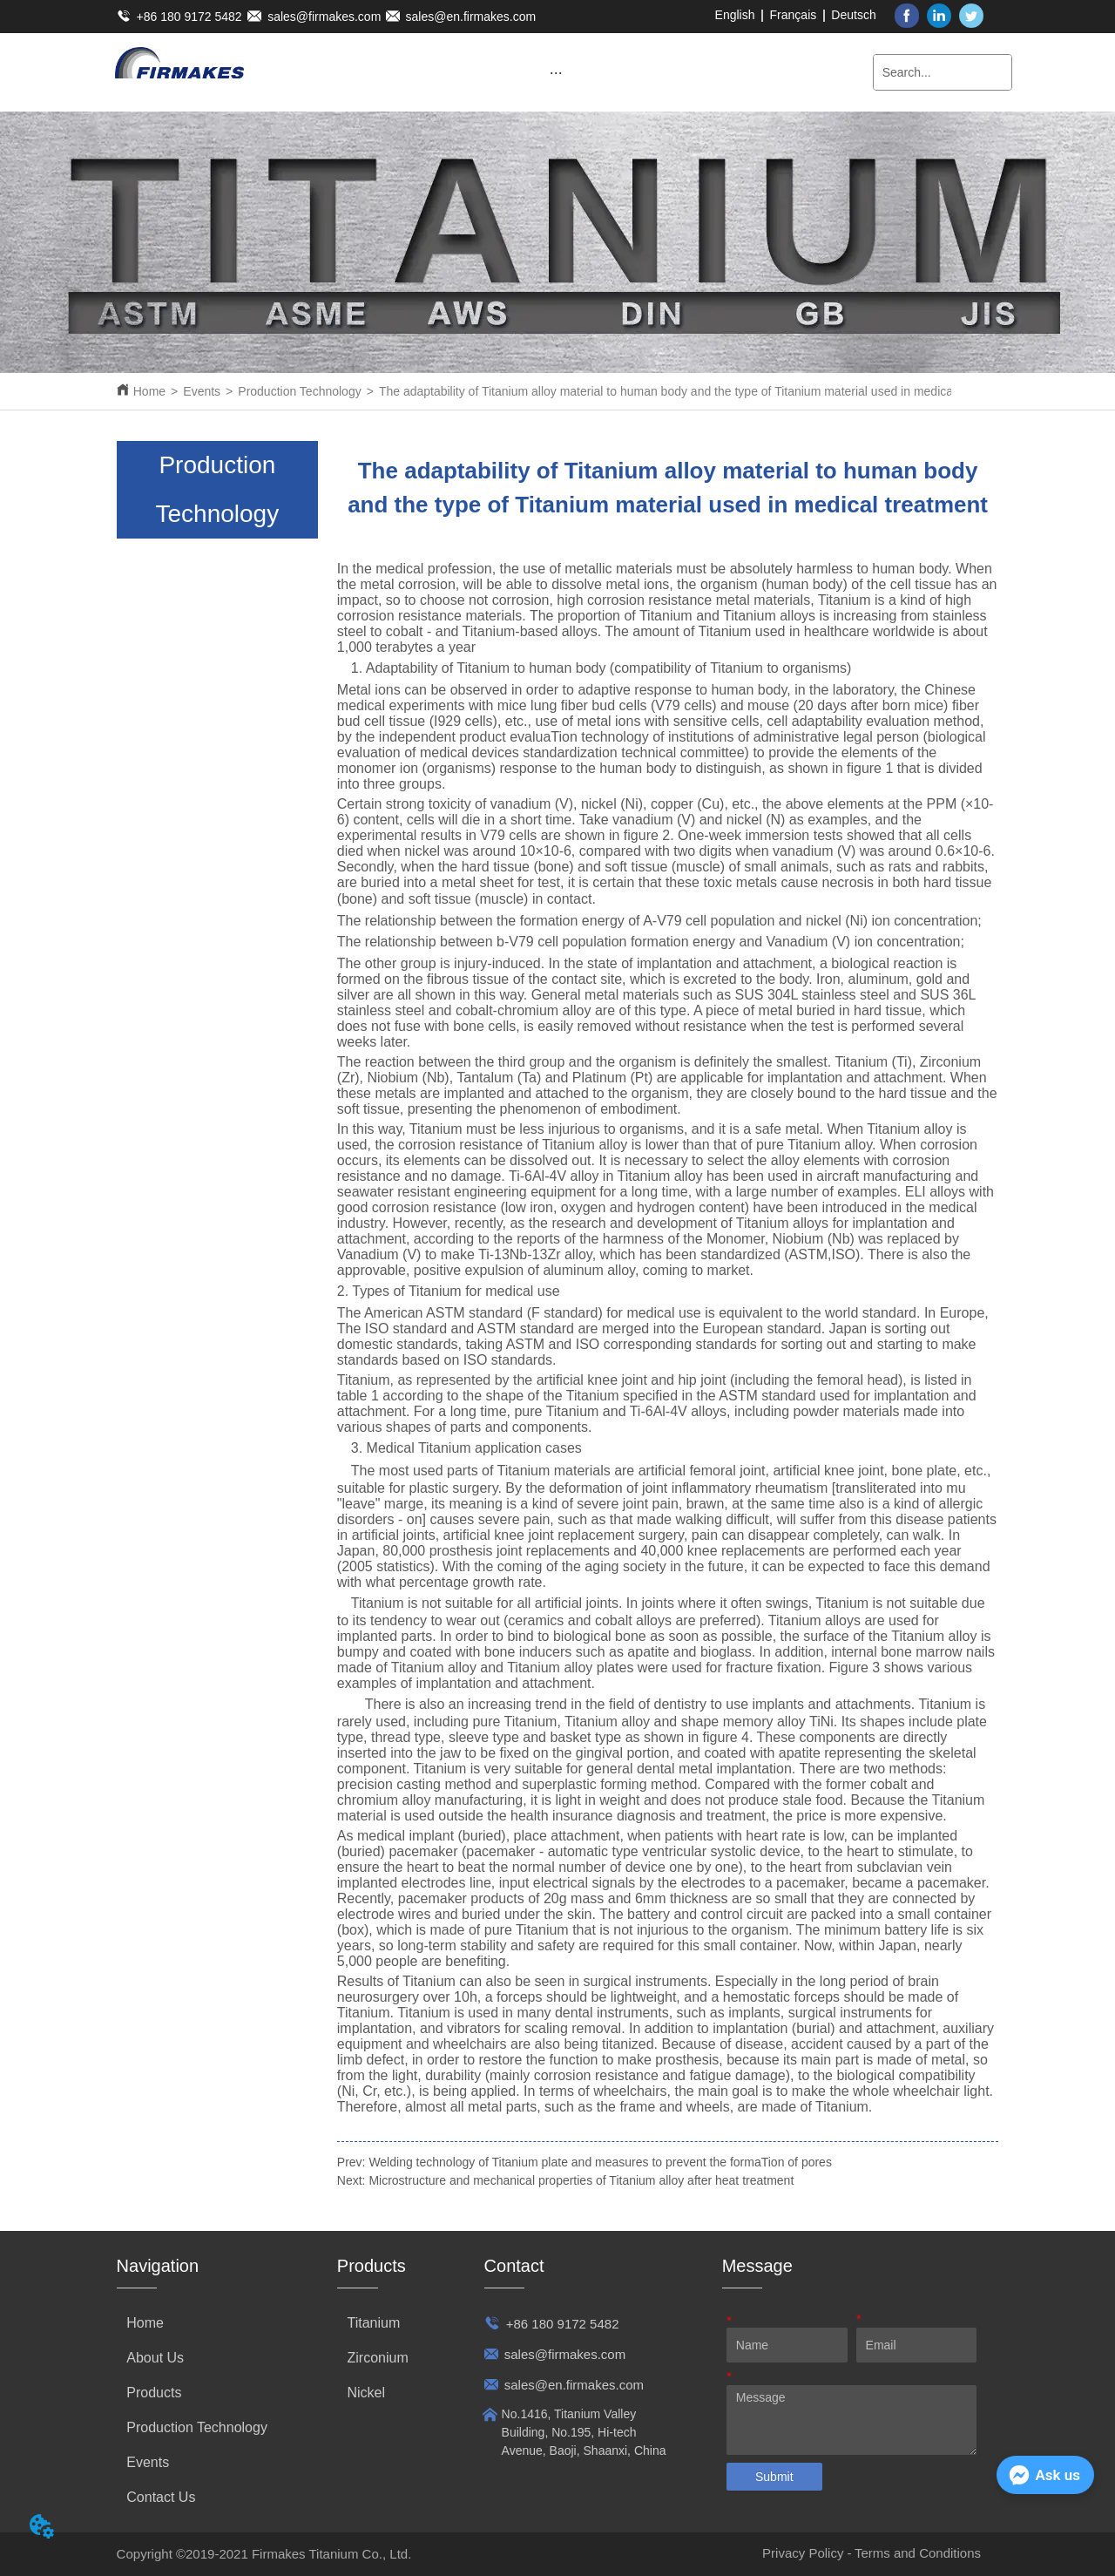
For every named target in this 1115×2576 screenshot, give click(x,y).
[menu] (556, 72)
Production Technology (299, 391)
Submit (774, 2477)
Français (793, 15)
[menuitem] (556, 72)
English (735, 15)
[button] (556, 73)
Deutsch (853, 15)
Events (201, 391)
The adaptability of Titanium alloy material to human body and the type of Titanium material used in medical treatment (694, 391)
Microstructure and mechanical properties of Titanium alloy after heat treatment (581, 2180)
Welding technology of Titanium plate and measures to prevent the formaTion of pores (600, 2162)
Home (149, 391)
